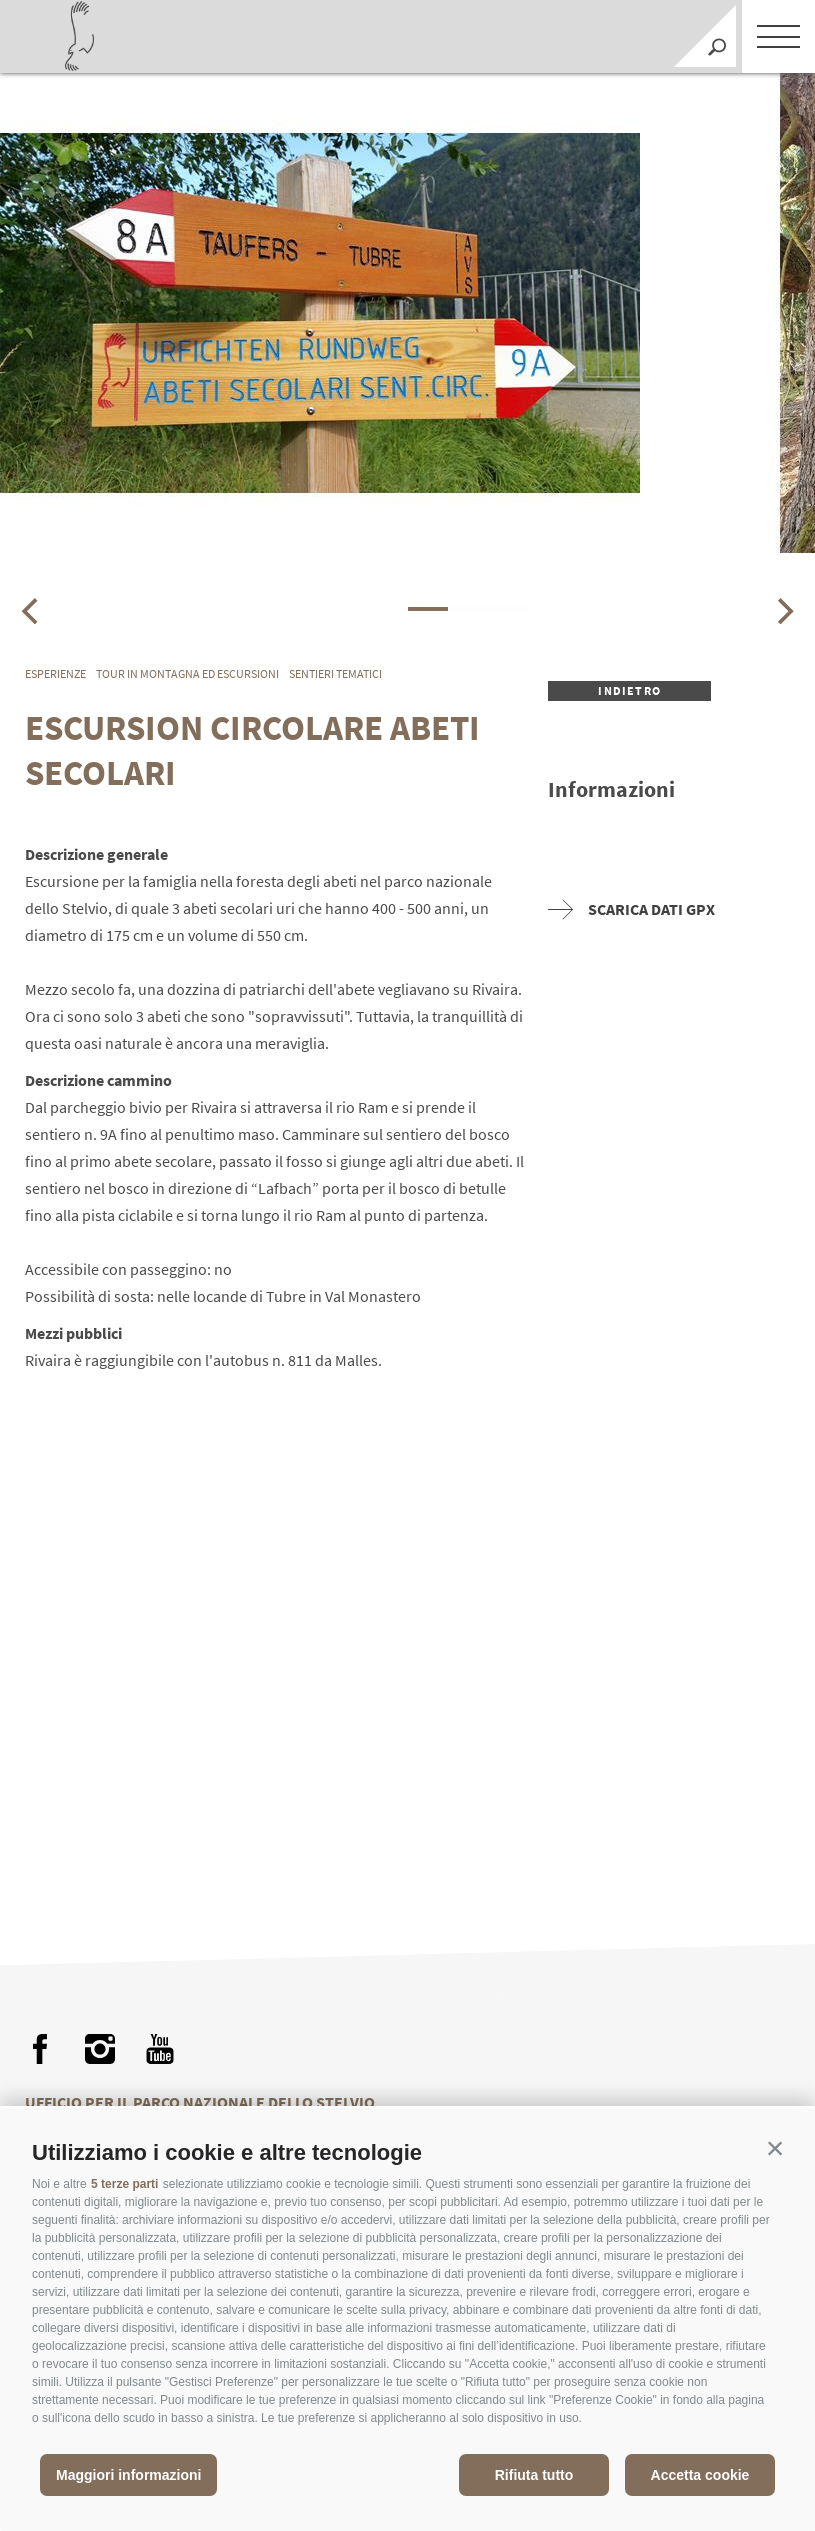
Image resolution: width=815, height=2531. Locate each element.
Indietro (629, 690)
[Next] (783, 611)
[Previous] (32, 611)
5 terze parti (124, 2184)
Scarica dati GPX (631, 909)
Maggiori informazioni (128, 2475)
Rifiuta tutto (534, 2475)
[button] (775, 2148)
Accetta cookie (700, 2475)
